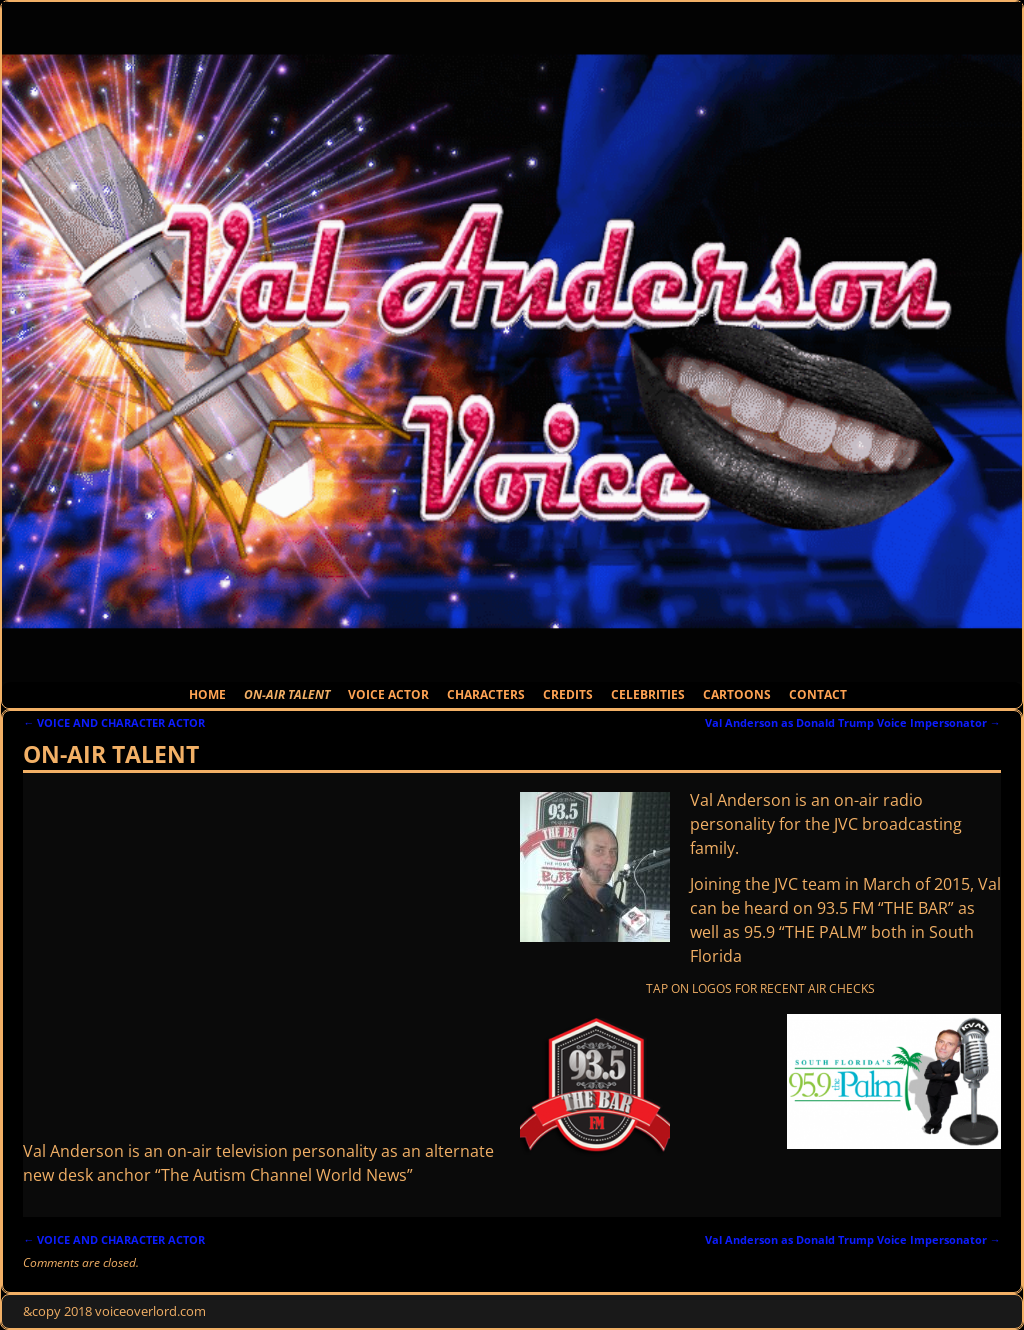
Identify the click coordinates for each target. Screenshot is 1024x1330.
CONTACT (818, 694)
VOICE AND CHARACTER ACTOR (114, 722)
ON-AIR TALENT (287, 694)
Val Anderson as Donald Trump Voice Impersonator (853, 722)
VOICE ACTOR (388, 694)
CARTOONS (737, 694)
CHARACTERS (486, 694)
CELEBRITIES (648, 694)
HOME (207, 694)
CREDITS (568, 694)
